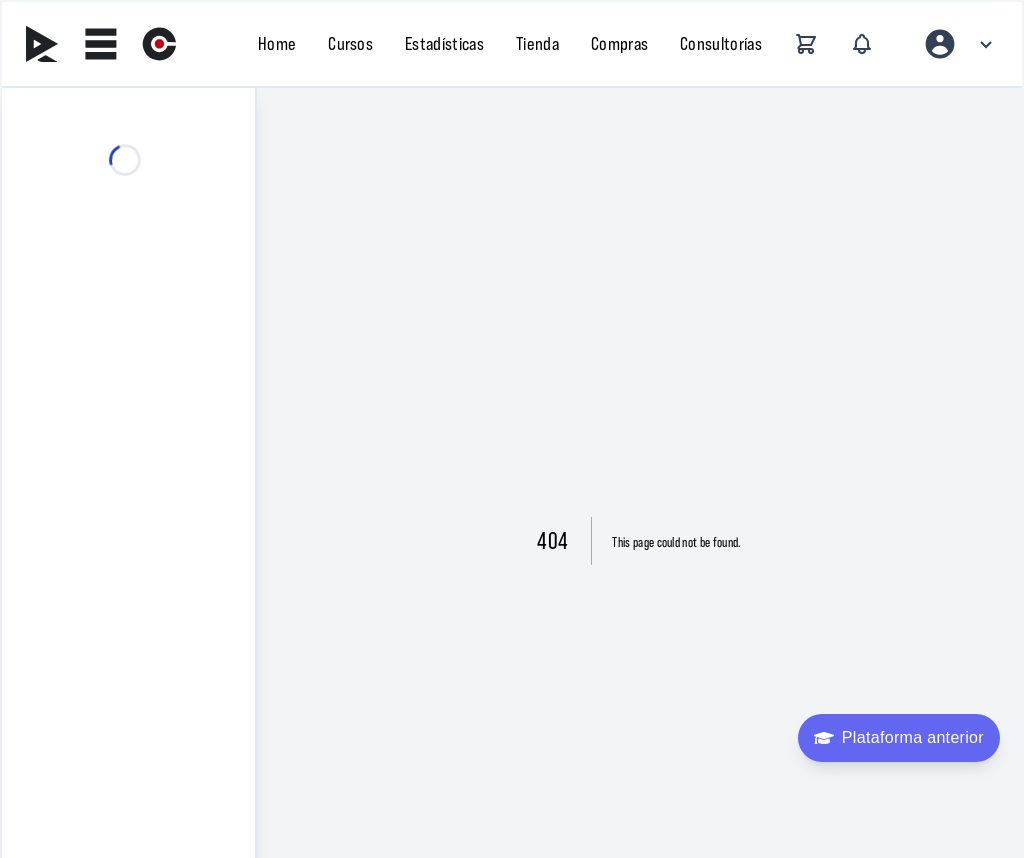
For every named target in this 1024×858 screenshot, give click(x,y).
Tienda (537, 43)
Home (277, 43)
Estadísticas (444, 43)
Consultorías (721, 43)
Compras (619, 43)
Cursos (350, 43)
